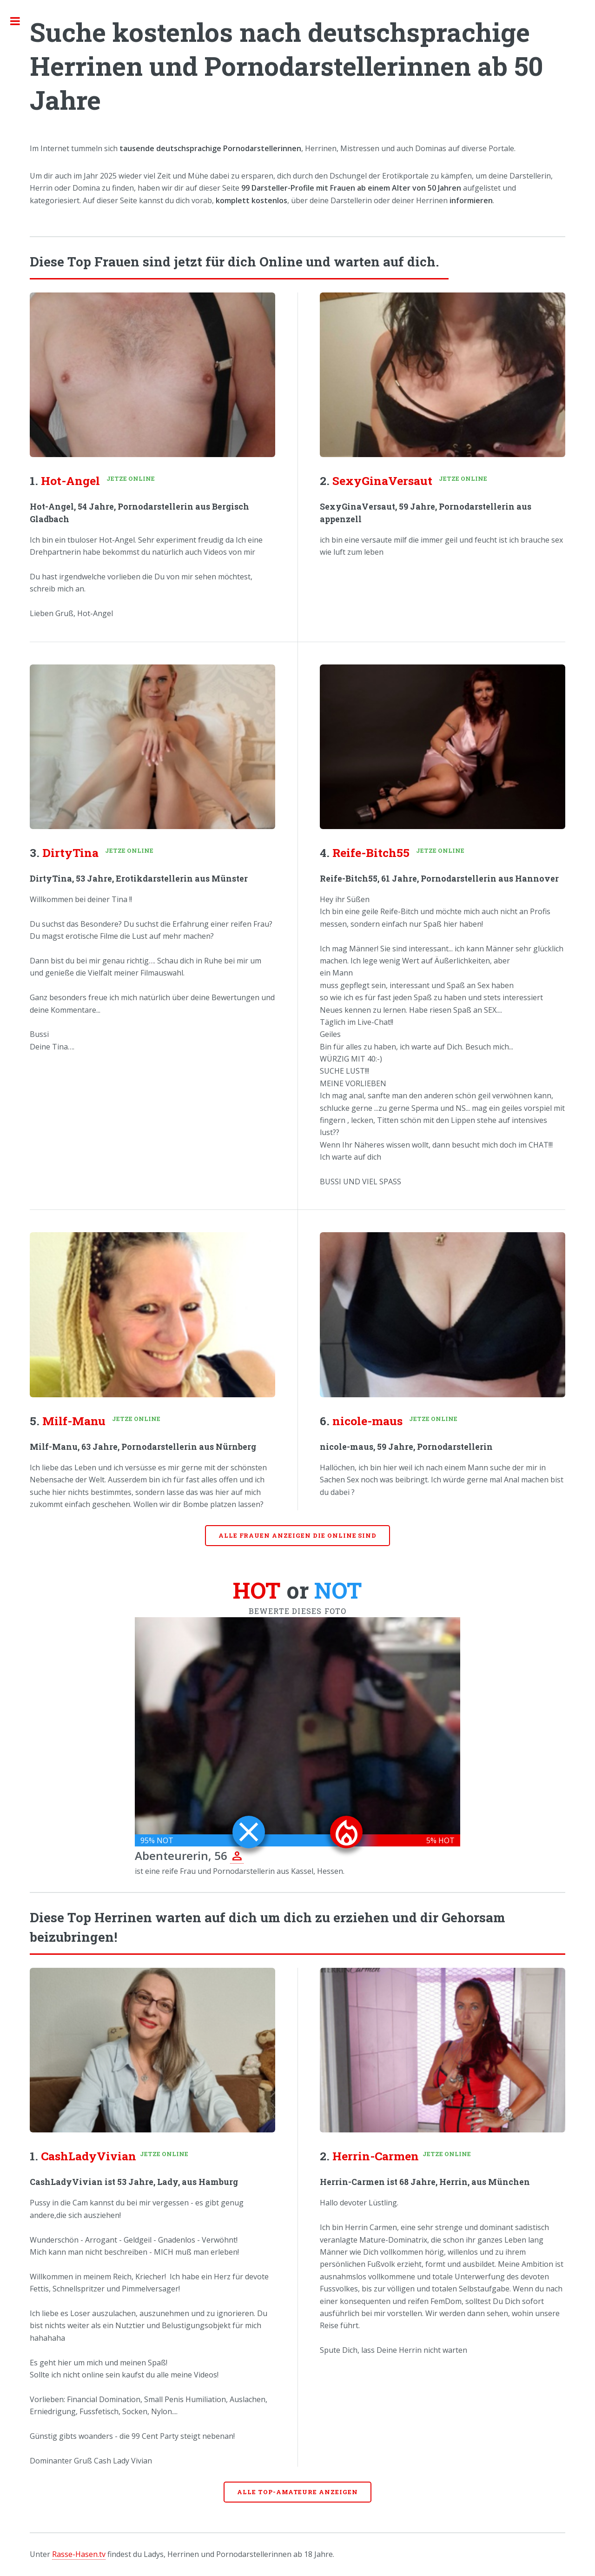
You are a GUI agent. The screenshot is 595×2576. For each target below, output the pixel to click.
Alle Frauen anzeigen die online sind (297, 1535)
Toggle (20, 21)
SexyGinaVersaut (382, 480)
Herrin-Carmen (375, 2156)
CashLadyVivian (88, 2156)
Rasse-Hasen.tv (79, 2554)
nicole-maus (367, 1420)
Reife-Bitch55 (371, 852)
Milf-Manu (74, 1420)
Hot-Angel (70, 480)
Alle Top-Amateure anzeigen (297, 2492)
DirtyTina (70, 852)
